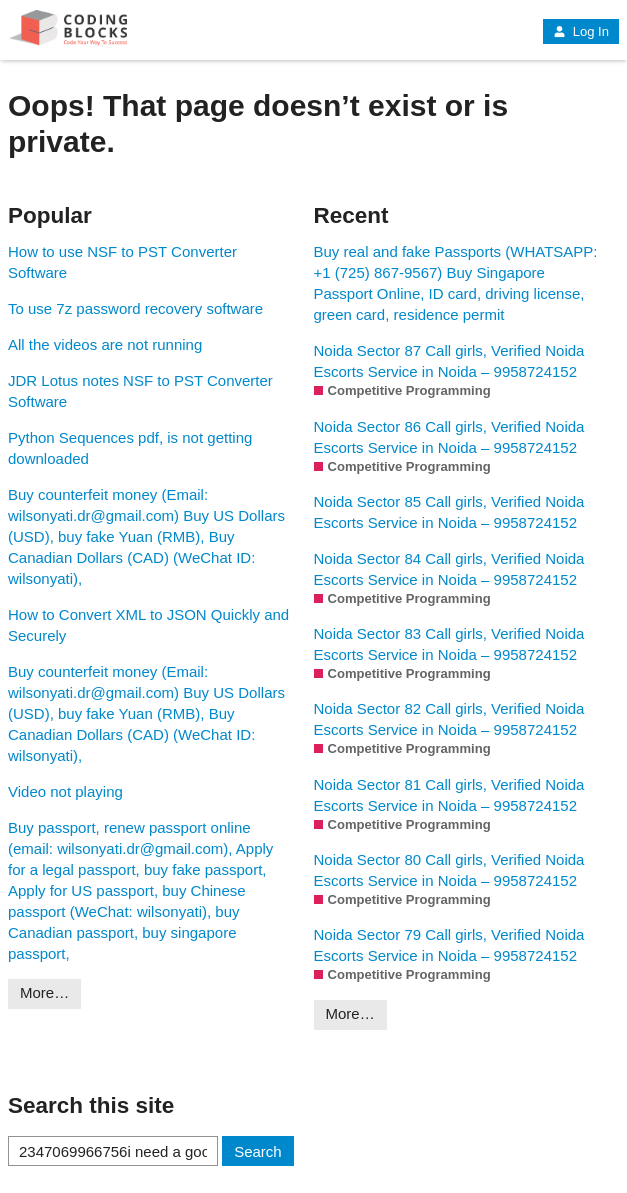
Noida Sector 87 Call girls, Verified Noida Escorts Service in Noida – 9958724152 (449, 361)
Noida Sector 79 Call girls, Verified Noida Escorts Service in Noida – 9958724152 (449, 945)
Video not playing (65, 791)
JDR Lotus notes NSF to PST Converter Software (140, 391)
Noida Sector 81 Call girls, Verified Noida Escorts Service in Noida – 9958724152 (449, 795)
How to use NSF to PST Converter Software (122, 262)
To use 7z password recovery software (135, 308)
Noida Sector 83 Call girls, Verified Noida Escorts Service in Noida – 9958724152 (449, 644)
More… (44, 992)
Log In (581, 31)
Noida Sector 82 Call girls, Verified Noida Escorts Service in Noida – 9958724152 (449, 719)
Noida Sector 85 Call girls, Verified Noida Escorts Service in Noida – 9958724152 (449, 512)
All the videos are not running (105, 344)
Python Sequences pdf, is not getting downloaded (130, 448)
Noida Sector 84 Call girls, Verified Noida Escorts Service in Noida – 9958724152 (449, 569)
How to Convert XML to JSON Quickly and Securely (148, 625)
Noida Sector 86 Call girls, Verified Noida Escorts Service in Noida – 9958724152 (449, 437)
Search (258, 1151)
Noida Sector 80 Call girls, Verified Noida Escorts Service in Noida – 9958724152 (449, 870)
